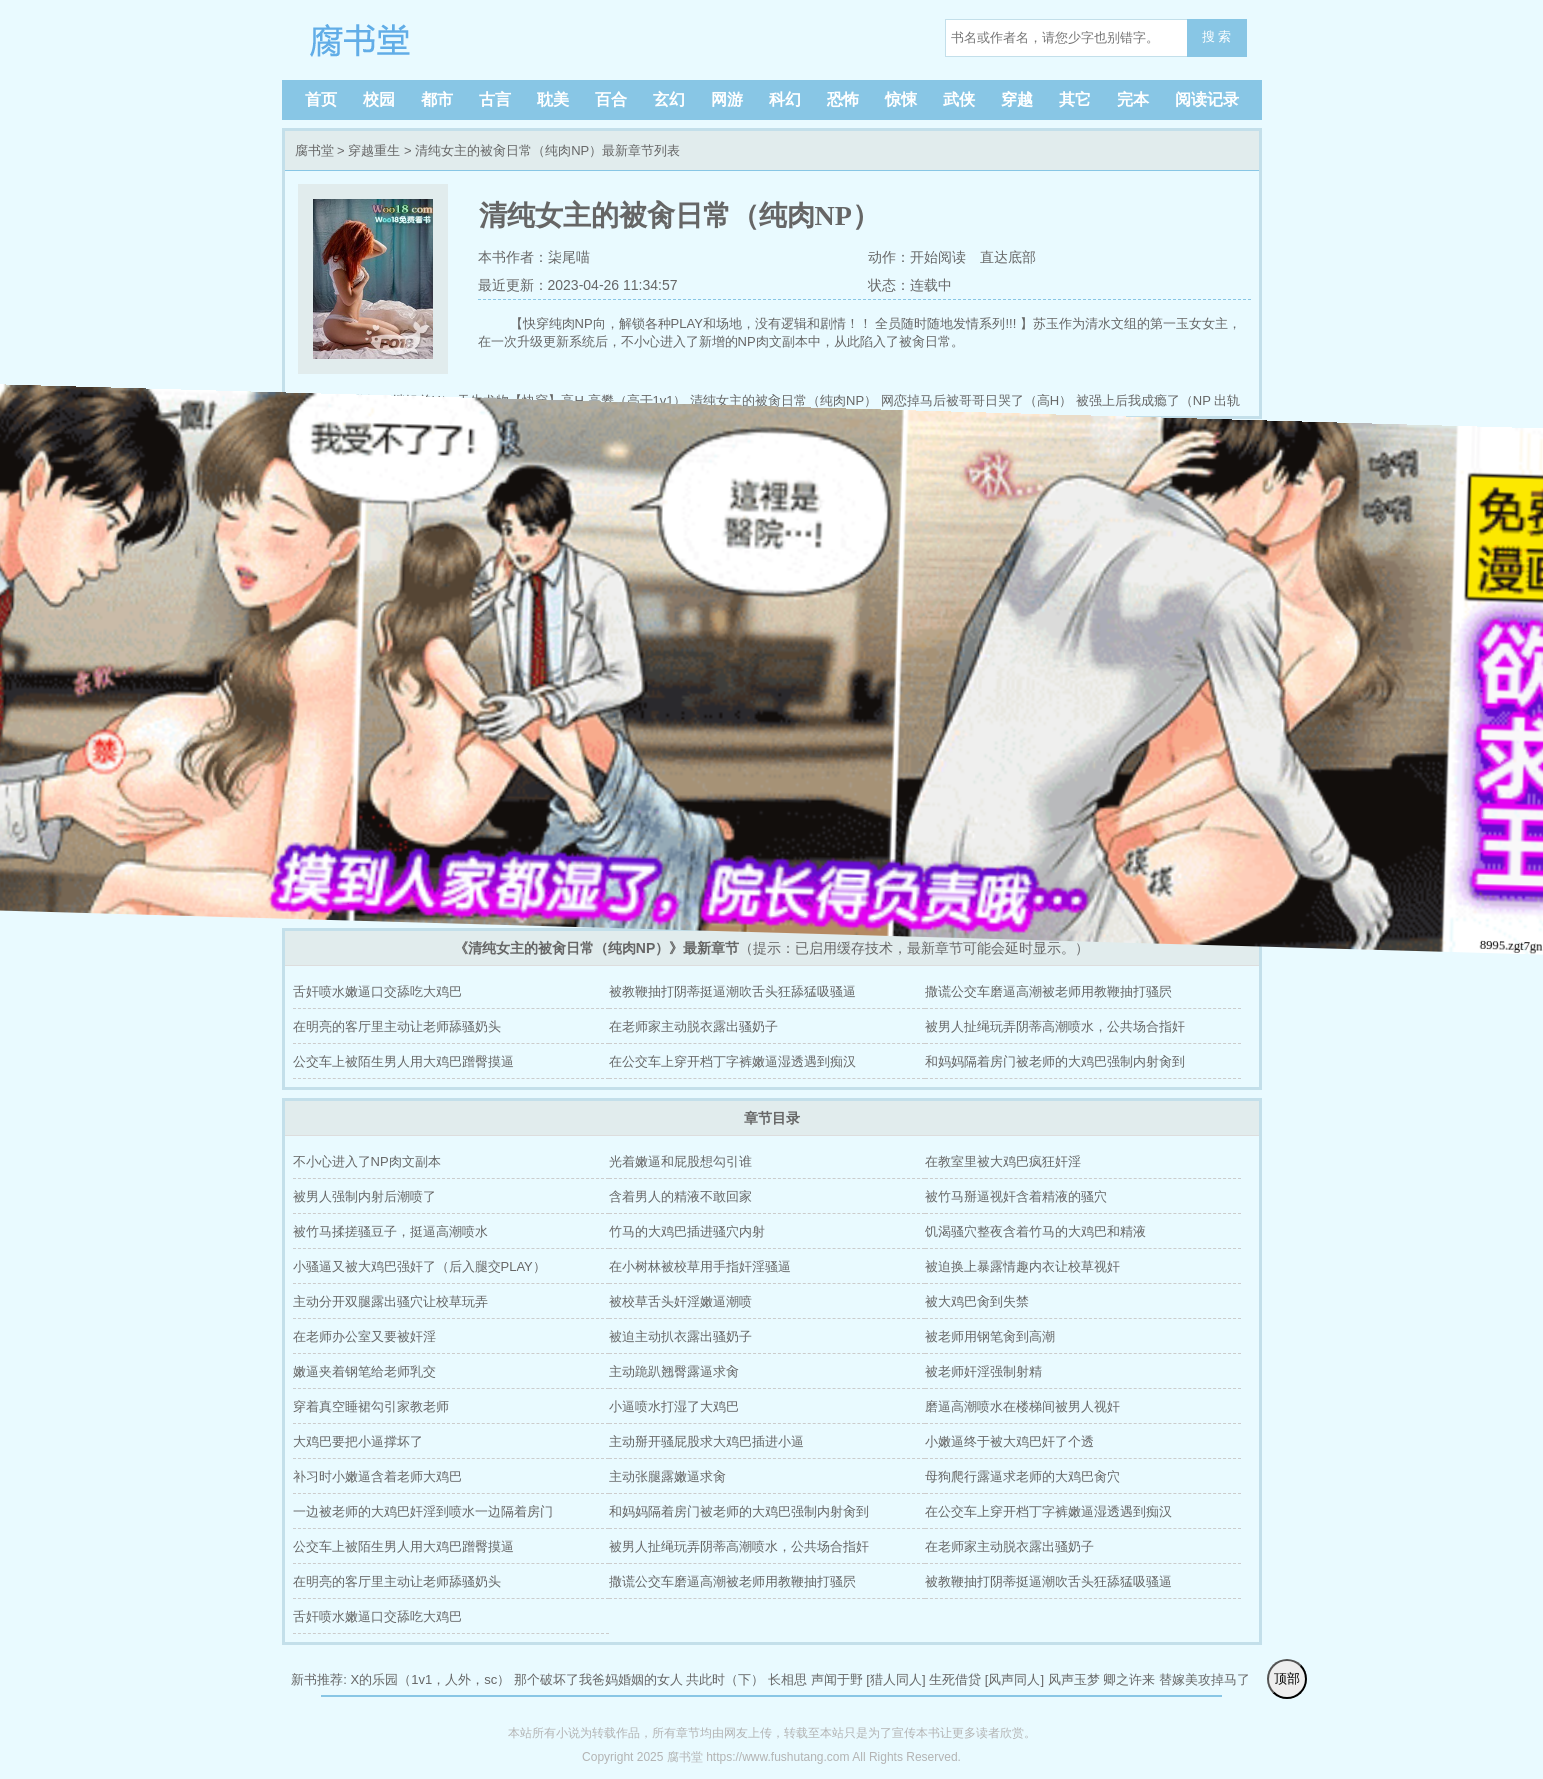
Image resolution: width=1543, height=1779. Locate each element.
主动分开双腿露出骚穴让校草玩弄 (390, 1301)
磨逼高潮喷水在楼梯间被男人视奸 (1022, 1406)
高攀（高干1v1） (637, 400)
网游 (727, 99)
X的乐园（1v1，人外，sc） (431, 1679)
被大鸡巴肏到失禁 (977, 1301)
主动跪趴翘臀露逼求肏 (674, 1371)
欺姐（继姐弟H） (403, 400)
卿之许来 (1129, 1679)
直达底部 (1008, 257)
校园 (379, 99)
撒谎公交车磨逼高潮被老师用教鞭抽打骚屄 (1048, 991)
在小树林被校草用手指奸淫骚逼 (700, 1266)
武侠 (959, 99)
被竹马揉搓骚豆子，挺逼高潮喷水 (390, 1231)
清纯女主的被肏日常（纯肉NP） (783, 400)
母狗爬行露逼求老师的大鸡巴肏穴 (1022, 1476)
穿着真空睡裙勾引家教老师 (371, 1406)
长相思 (787, 1679)
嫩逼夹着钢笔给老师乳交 (364, 1371)
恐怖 (843, 99)
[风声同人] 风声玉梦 (1042, 1679)
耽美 (553, 99)
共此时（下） (725, 1679)
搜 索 (1217, 36)
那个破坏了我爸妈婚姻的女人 (598, 1679)
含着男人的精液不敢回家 (680, 1196)
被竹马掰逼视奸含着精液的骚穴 (1016, 1196)
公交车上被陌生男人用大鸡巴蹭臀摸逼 (403, 1061)
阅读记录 (1207, 99)
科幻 (785, 99)
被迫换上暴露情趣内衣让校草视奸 (1022, 1266)
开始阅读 (938, 257)
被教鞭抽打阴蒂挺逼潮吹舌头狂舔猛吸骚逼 (732, 991)
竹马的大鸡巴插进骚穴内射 (687, 1231)
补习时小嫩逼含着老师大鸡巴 (377, 1476)
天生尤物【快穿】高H (520, 400)
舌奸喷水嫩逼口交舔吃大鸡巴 (377, 991)
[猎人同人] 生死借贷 (923, 1679)
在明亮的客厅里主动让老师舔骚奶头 (397, 1026)
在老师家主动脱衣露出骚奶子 (693, 1026)
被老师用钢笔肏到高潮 (990, 1336)
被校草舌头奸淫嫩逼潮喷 (680, 1301)
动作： (887, 257)
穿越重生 (374, 150)
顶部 (1287, 1678)
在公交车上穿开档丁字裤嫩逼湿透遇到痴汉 (732, 1061)
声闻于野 (837, 1679)
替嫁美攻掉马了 (1204, 1679)
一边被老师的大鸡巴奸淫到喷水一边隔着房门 (423, 1511)
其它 (1075, 99)
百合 (611, 99)
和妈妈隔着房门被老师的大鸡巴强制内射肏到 (1055, 1061)
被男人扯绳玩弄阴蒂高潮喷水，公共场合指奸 (1055, 1026)
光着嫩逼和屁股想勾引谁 (680, 1161)
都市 (437, 99)
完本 (1133, 99)
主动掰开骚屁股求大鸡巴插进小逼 (706, 1441)
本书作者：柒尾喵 (534, 257)
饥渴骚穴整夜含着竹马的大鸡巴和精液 (1035, 1231)
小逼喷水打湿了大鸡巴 (674, 1406)
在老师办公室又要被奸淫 (364, 1336)
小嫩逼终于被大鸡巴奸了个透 (1009, 1441)
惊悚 (901, 99)
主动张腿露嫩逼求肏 (667, 1476)
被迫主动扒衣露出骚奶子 (680, 1336)
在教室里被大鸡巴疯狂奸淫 (1003, 1161)
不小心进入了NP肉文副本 (367, 1161)
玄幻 (669, 99)
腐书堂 (422, 40)
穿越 (1017, 99)
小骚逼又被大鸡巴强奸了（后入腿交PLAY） (419, 1266)
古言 (495, 99)
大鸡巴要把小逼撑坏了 (358, 1441)
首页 (321, 99)
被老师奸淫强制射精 (983, 1371)
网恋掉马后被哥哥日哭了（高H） (976, 400)
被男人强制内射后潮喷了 (364, 1196)
